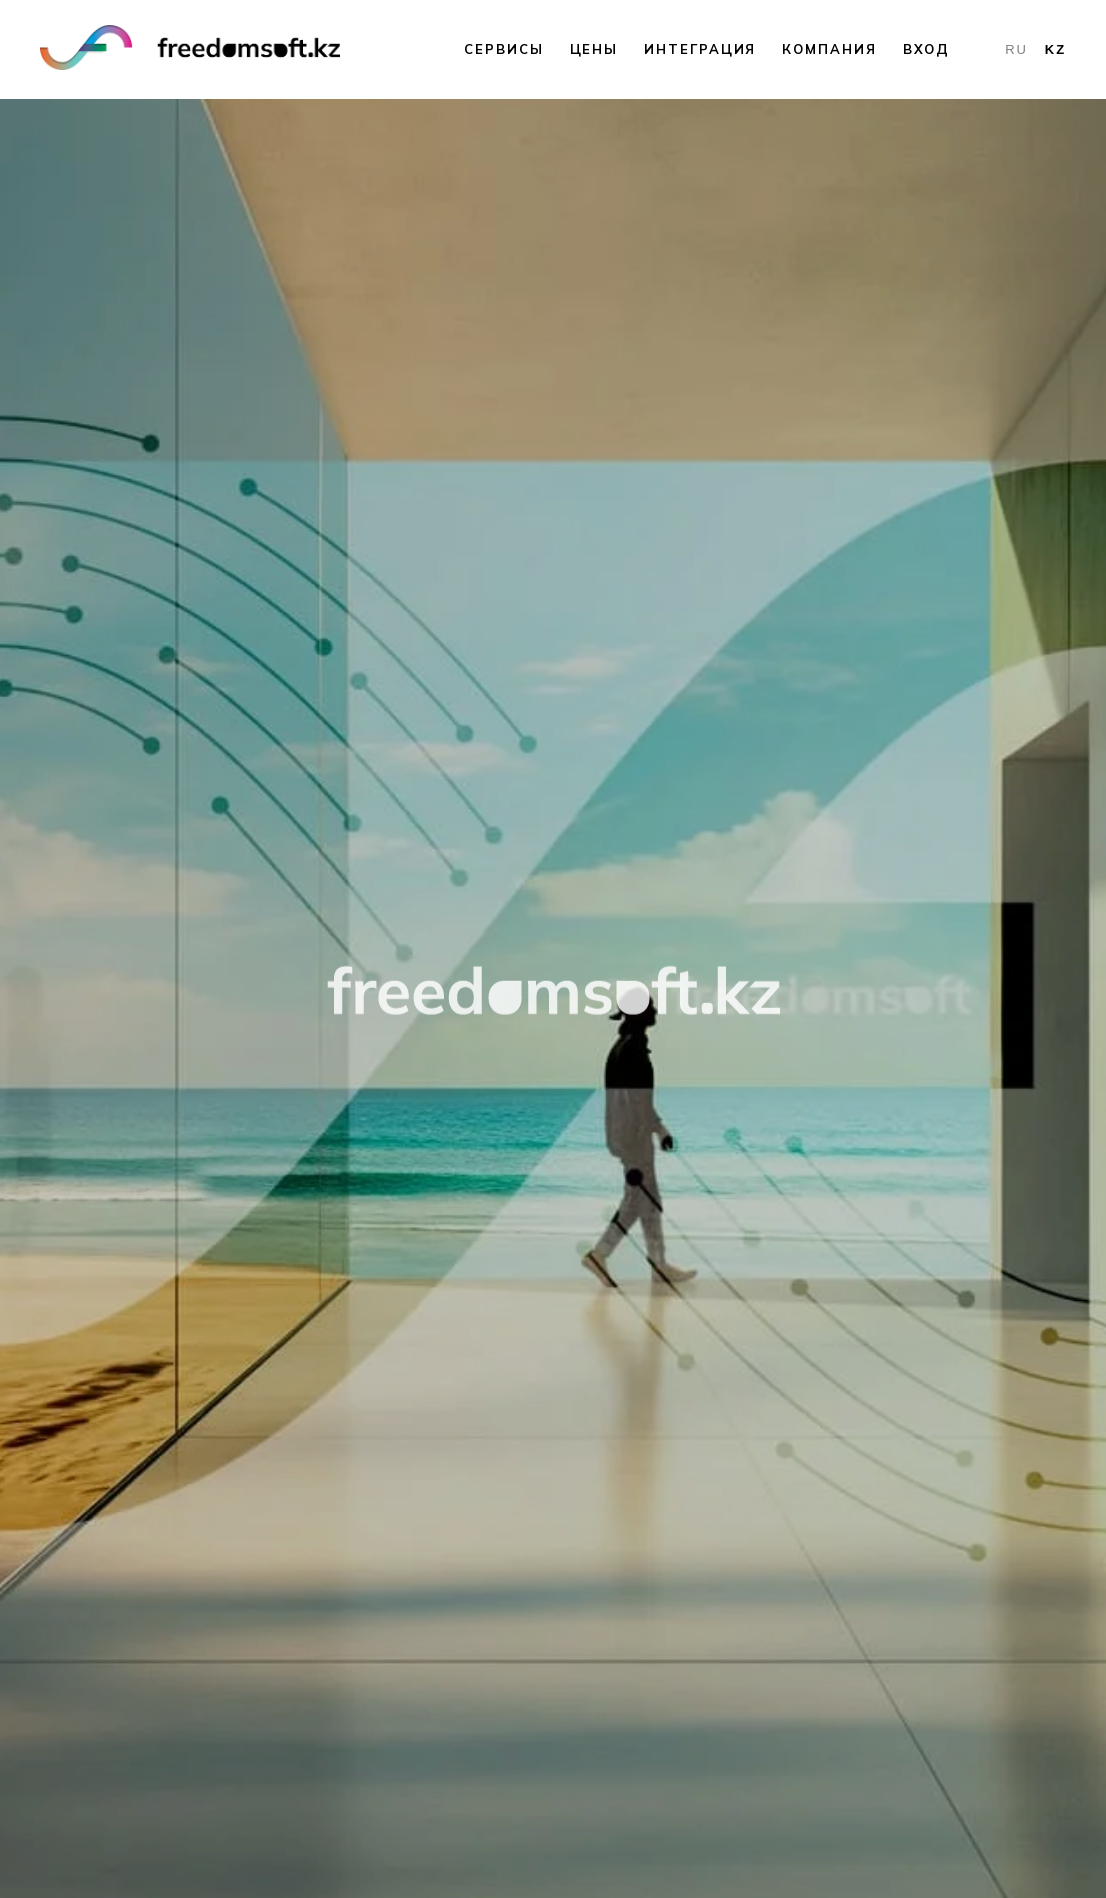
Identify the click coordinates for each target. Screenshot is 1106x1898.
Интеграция (700, 49)
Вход (927, 49)
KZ (1055, 49)
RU (1016, 49)
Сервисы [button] (503, 49)
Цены (594, 49)
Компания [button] (829, 49)
